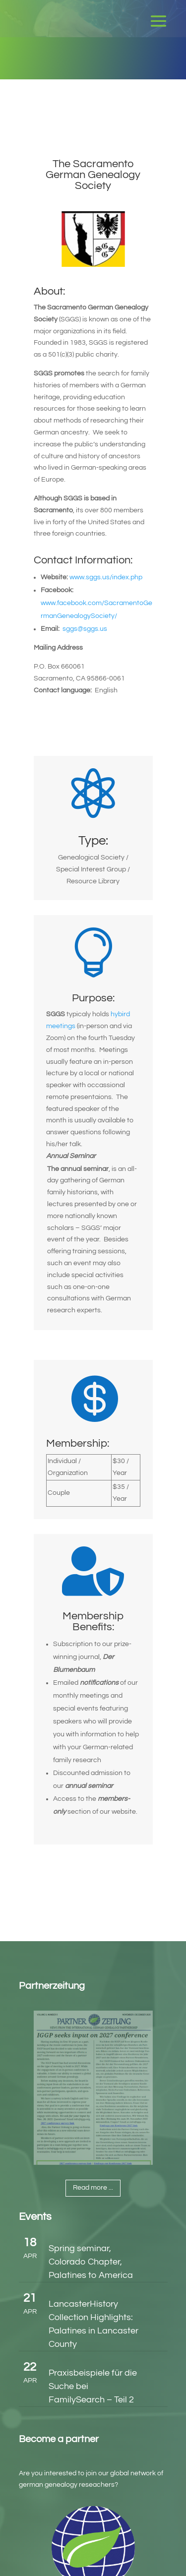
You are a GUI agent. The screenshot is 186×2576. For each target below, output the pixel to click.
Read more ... (93, 2187)
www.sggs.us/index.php (105, 577)
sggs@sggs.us (84, 628)
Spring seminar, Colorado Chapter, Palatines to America (91, 2262)
